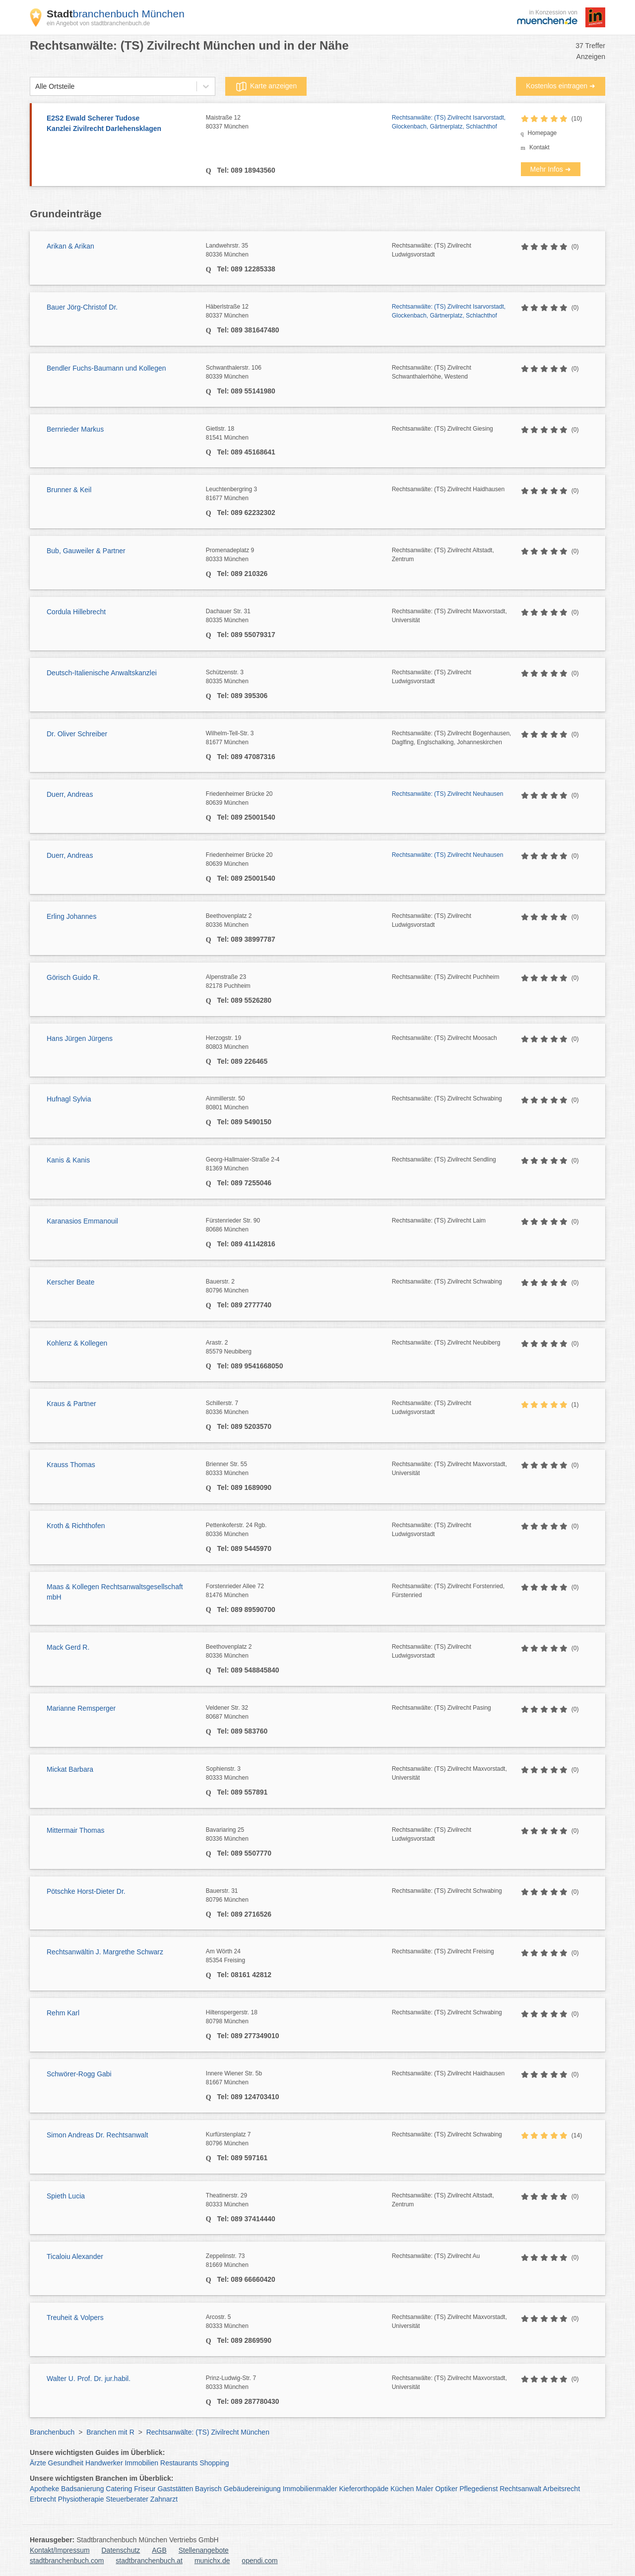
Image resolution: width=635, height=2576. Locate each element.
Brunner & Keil (69, 490)
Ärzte (38, 2463)
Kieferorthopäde (363, 2489)
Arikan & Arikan (70, 246)
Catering (119, 2489)
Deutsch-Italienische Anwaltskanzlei (102, 673)
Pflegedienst (478, 2489)
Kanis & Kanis (68, 1160)
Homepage (542, 132)
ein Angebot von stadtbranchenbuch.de (98, 23)
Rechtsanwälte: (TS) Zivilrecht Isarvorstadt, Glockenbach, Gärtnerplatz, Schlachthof (449, 122)
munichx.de (212, 2561)
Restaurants (178, 2463)
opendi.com (259, 2561)
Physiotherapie (81, 2499)
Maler (424, 2489)
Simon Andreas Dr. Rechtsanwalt (97, 2135)
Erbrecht (43, 2499)
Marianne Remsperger (81, 1708)
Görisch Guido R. (73, 977)
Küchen (402, 2489)
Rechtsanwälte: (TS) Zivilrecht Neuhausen (448, 793)
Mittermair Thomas (75, 1830)
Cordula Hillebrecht (76, 612)
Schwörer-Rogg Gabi (79, 2074)
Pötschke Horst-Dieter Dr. (86, 1891)
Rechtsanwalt (520, 2489)
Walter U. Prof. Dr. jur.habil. (88, 2379)
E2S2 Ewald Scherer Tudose (121, 124)
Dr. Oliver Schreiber (77, 734)
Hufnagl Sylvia (69, 1099)
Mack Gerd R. (68, 1647)
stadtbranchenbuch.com (67, 2561)
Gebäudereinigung (252, 2489)
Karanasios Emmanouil (82, 1221)
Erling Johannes (71, 916)
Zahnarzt (164, 2499)
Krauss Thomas (71, 1465)
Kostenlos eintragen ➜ (560, 86)
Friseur (145, 2489)
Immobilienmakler (310, 2489)
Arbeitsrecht (561, 2489)
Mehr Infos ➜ (550, 169)
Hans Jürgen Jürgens (80, 1038)
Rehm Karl (63, 2013)
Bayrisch (208, 2489)
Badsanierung (82, 2489)
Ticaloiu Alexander (75, 2256)
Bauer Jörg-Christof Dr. (82, 307)
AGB (159, 2550)
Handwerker (104, 2463)
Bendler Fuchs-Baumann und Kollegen (106, 368)
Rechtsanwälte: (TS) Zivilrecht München (207, 2432)
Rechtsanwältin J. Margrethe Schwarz (105, 1952)
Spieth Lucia (66, 2196)
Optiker (446, 2489)
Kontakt (539, 147)
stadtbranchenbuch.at (149, 2561)
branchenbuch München (116, 13)
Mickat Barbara (70, 1769)
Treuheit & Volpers (75, 2317)
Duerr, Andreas (70, 794)
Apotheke (44, 2489)
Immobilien (141, 2463)
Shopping (214, 2463)
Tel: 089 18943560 (245, 170)
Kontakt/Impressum (60, 2550)
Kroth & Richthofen (76, 1526)
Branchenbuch (52, 2432)
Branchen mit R (110, 2432)
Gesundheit (66, 2463)
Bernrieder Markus (75, 429)
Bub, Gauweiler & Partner (86, 551)
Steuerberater (127, 2499)
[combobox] (35, 86)
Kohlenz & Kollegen (77, 1343)
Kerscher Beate (71, 1282)
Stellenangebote (204, 2550)
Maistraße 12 (299, 122)
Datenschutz (121, 2550)
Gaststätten (175, 2489)
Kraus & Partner (71, 1404)
